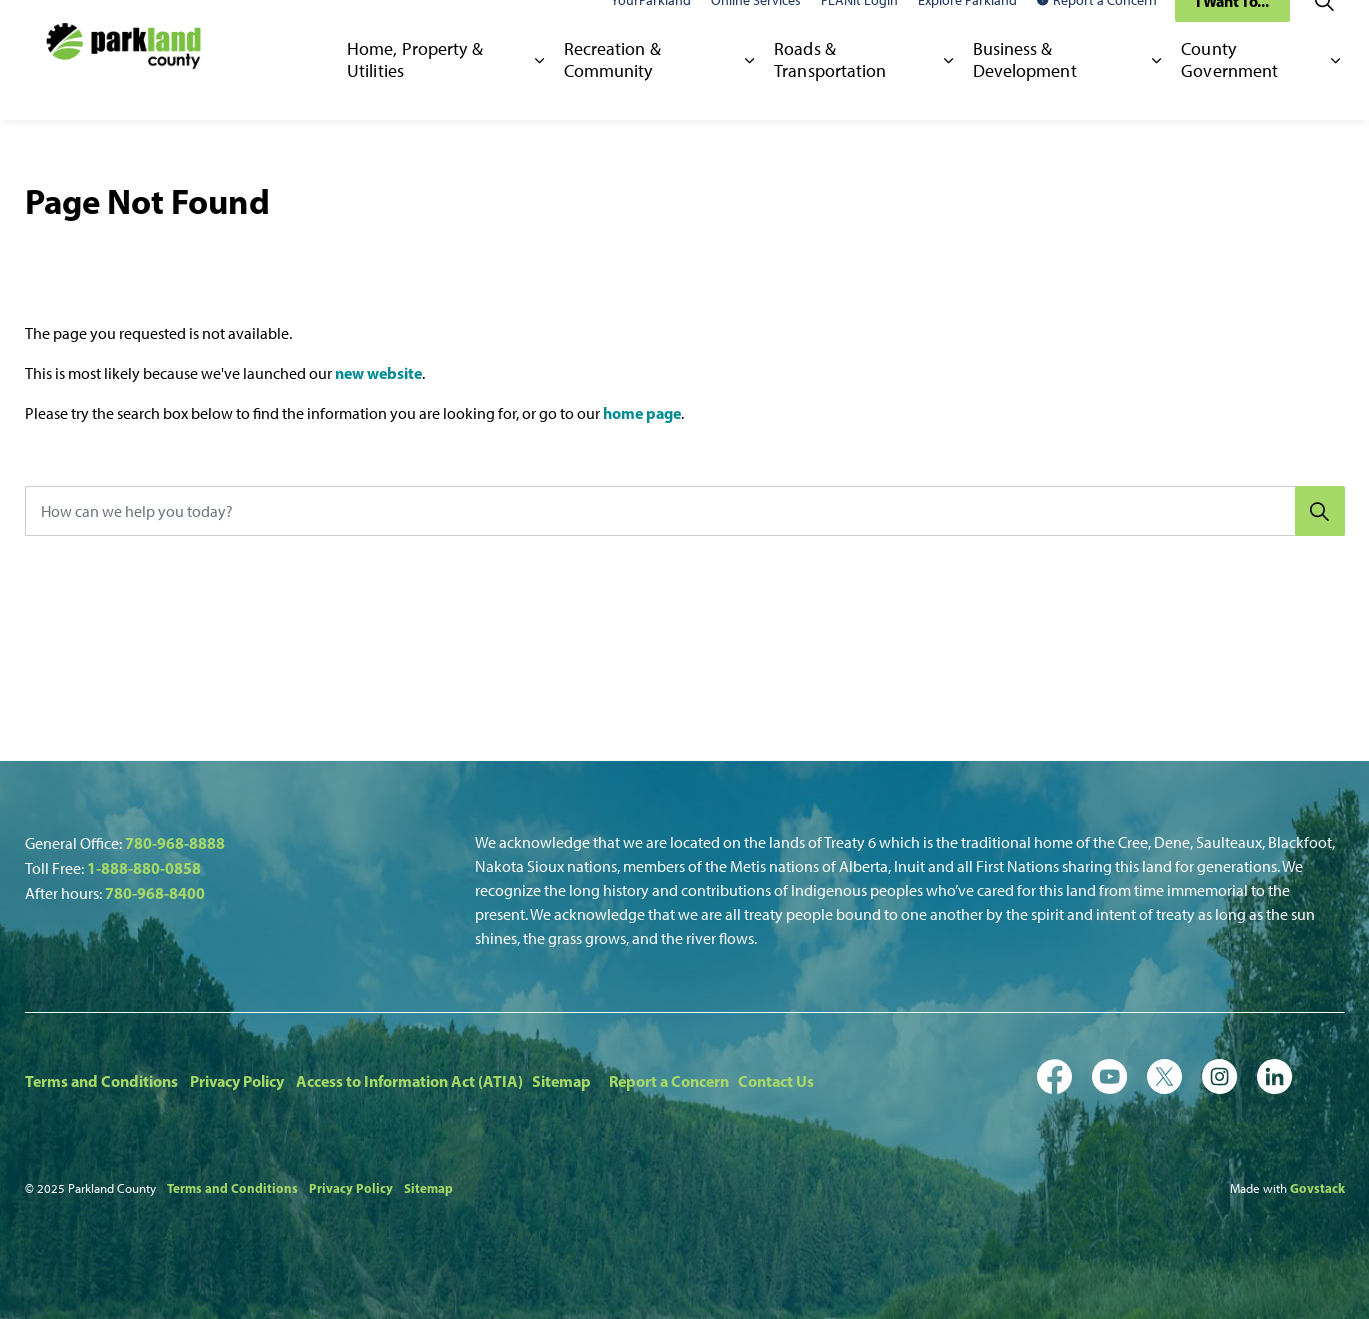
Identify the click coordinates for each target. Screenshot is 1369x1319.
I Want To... (1232, 30)
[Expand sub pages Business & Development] (1157, 90)
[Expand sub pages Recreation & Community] (749, 90)
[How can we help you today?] (685, 511)
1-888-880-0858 (144, 868)
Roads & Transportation (830, 89)
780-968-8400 (155, 893)
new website (378, 373)
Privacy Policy (237, 1081)
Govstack (1317, 1188)
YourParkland (651, 29)
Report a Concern (1097, 29)
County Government (1229, 89)
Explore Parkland (967, 29)
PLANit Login (859, 29)
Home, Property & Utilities (415, 89)
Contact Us (776, 1081)
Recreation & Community (612, 89)
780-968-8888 (175, 843)
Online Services (756, 29)
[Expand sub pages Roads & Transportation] (948, 90)
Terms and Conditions (101, 1081)
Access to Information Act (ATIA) (409, 1081)
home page (642, 413)
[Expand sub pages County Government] (1335, 90)
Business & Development (1025, 89)
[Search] (1320, 511)
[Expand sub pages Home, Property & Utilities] (539, 90)
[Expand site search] (1325, 30)
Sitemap (561, 1081)
